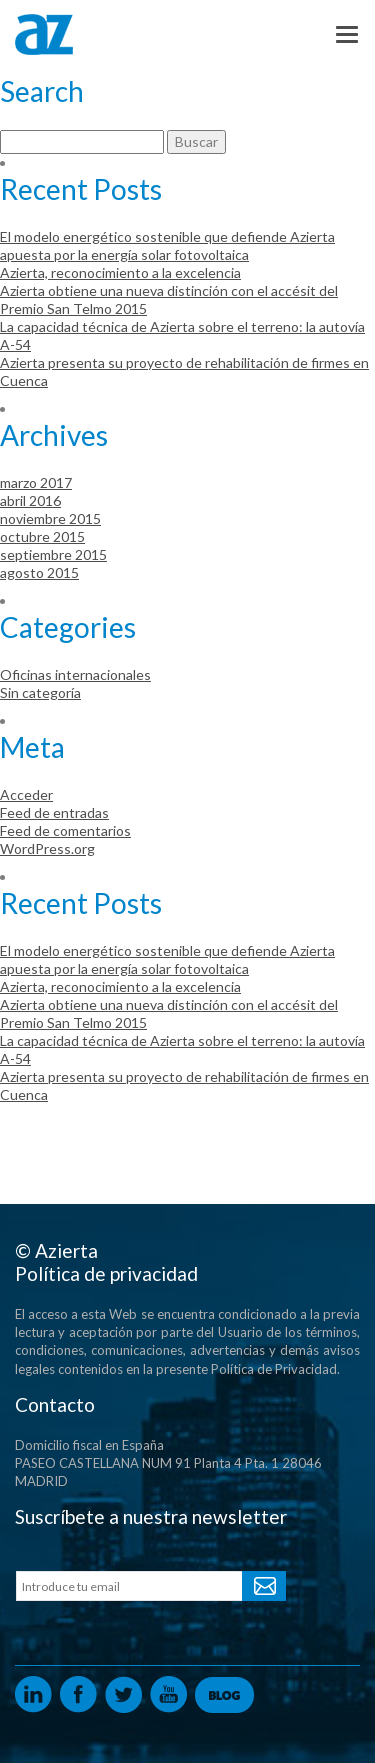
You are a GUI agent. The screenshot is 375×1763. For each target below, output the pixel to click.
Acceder (26, 794)
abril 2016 (30, 500)
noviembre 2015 (50, 518)
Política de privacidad (106, 1273)
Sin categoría (40, 692)
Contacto (55, 1404)
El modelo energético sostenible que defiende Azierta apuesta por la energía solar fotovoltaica (167, 245)
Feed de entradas (54, 812)
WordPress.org (47, 848)
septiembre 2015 (53, 554)
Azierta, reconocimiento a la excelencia (120, 272)
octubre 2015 (42, 536)
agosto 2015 (39, 572)
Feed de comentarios (65, 830)
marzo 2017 (36, 482)
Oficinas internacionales (75, 674)
